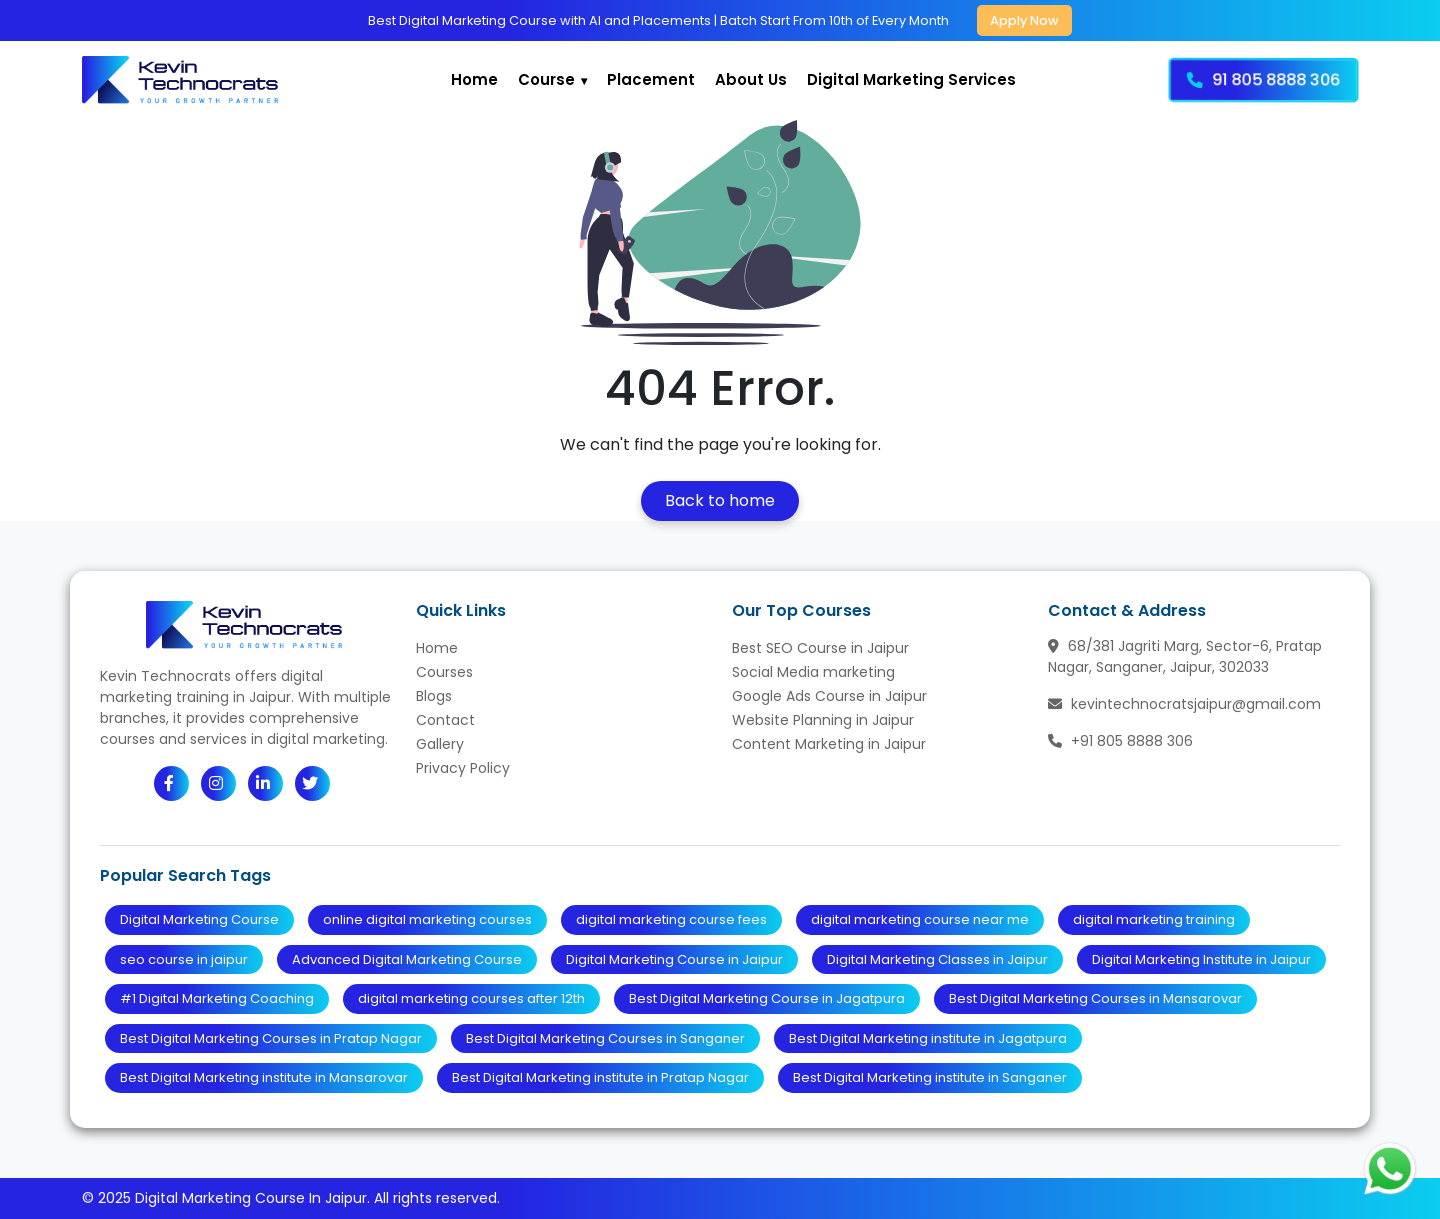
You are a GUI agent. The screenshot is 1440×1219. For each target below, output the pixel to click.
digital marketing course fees (671, 919)
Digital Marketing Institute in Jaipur (1201, 959)
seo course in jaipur (184, 959)
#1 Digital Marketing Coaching (217, 998)
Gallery (440, 744)
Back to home (720, 500)
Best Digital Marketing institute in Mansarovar (264, 1077)
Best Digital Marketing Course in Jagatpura (767, 998)
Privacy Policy (463, 768)
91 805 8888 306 (1263, 80)
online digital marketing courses (427, 919)
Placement (651, 79)
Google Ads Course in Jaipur (829, 696)
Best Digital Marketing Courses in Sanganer (605, 1038)
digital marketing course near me (920, 919)
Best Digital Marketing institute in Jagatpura (928, 1038)
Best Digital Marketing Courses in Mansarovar (1095, 998)
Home (474, 79)
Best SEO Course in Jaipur (820, 648)
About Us (751, 79)
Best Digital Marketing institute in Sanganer (930, 1077)
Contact (445, 720)
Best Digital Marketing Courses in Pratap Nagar (271, 1038)
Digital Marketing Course (199, 919)
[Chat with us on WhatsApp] (1390, 1169)
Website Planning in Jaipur (823, 720)
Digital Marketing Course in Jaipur (674, 959)
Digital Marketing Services (911, 79)
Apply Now (1024, 20)
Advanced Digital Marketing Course (407, 959)
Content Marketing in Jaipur (829, 744)
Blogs (434, 696)
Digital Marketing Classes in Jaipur (937, 959)
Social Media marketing (813, 672)
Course (546, 79)
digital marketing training (1154, 919)
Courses (444, 672)
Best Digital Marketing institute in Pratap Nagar (600, 1077)
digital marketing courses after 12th (471, 998)
